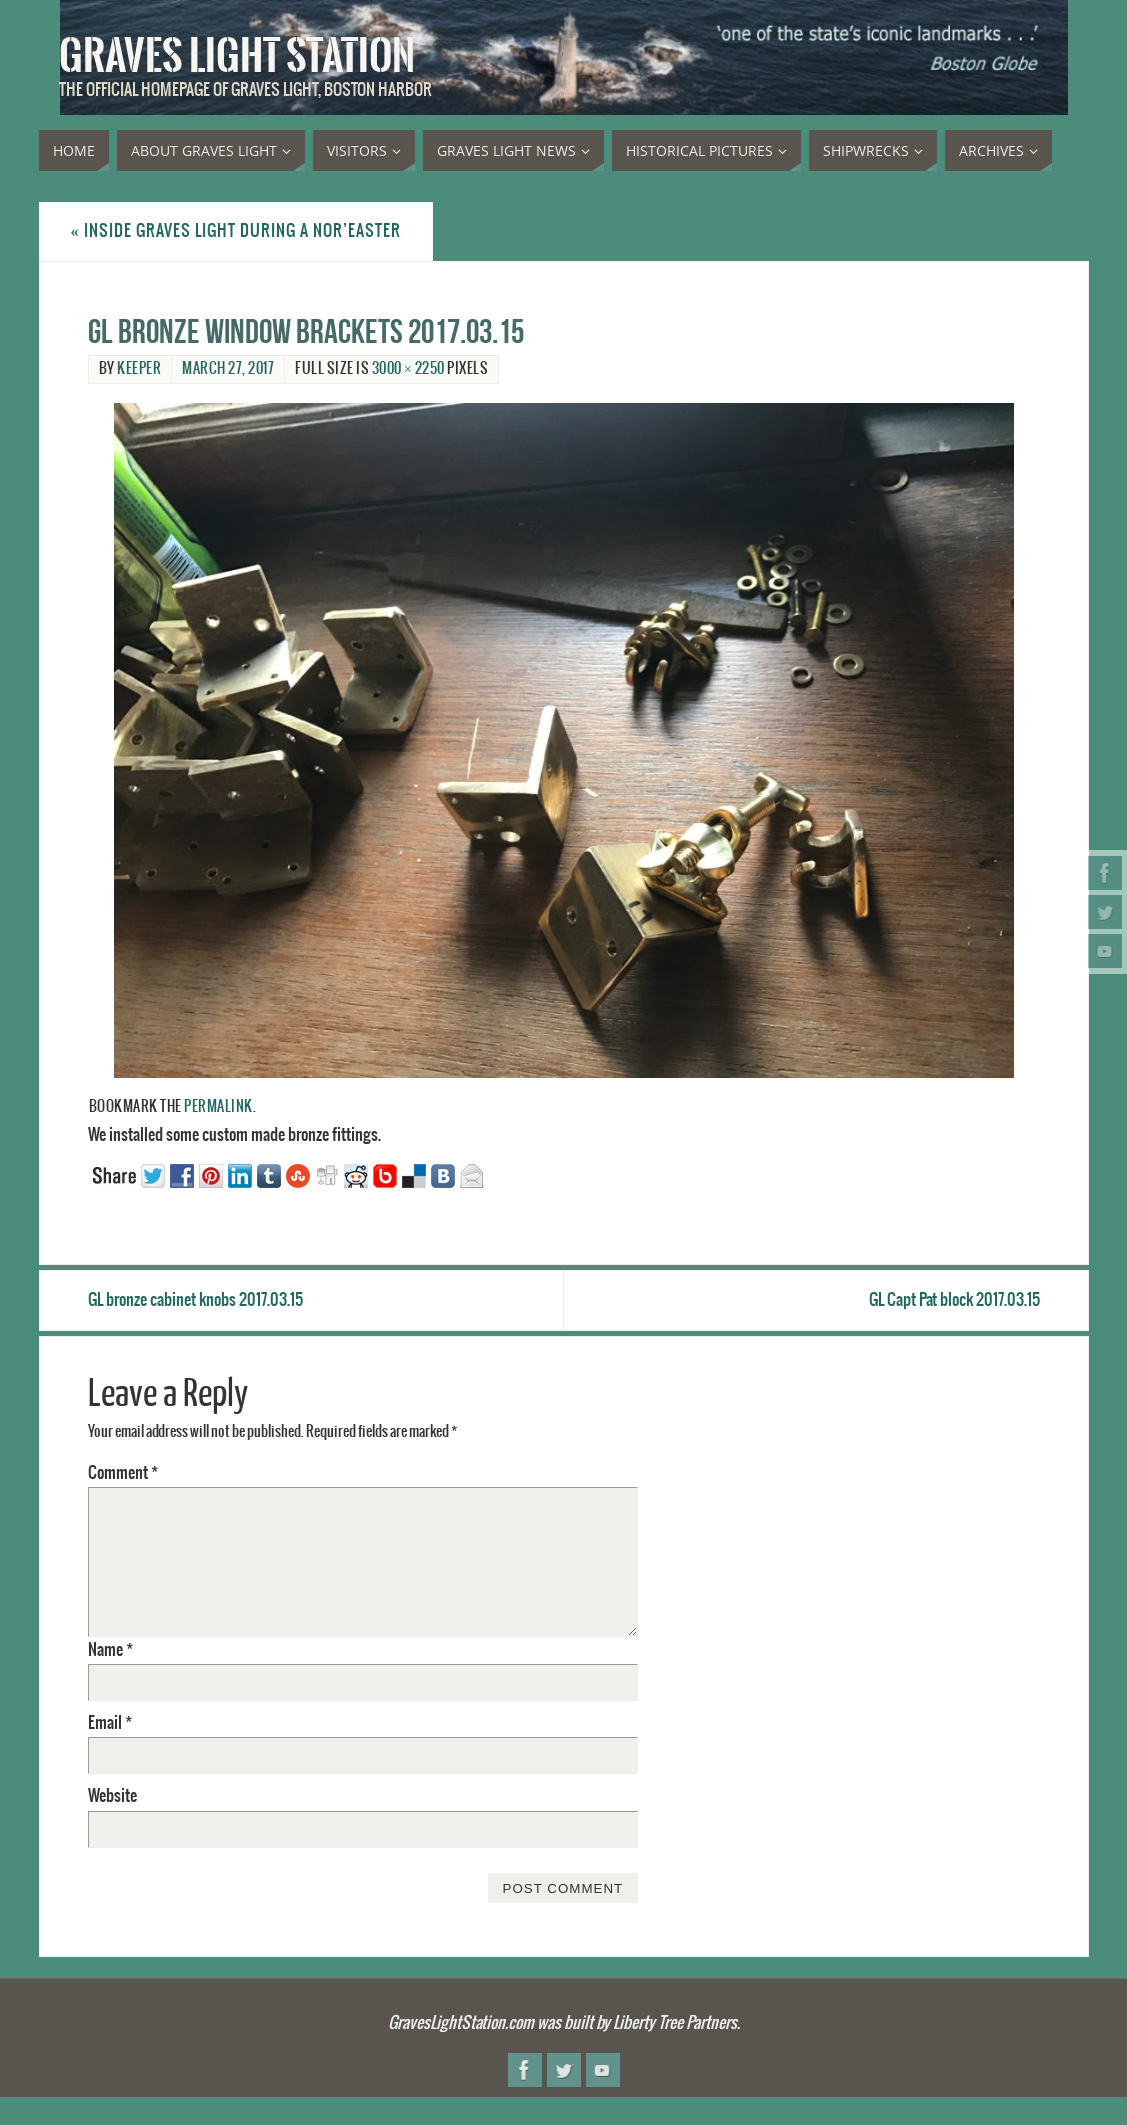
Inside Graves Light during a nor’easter (236, 231)
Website (112, 1796)
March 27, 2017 (228, 369)
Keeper (139, 369)
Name (110, 1650)
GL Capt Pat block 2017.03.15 (954, 1300)
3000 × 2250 (408, 369)
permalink (218, 1107)
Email (110, 1723)
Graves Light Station (237, 56)
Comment (123, 1473)
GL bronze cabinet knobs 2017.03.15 (195, 1300)
